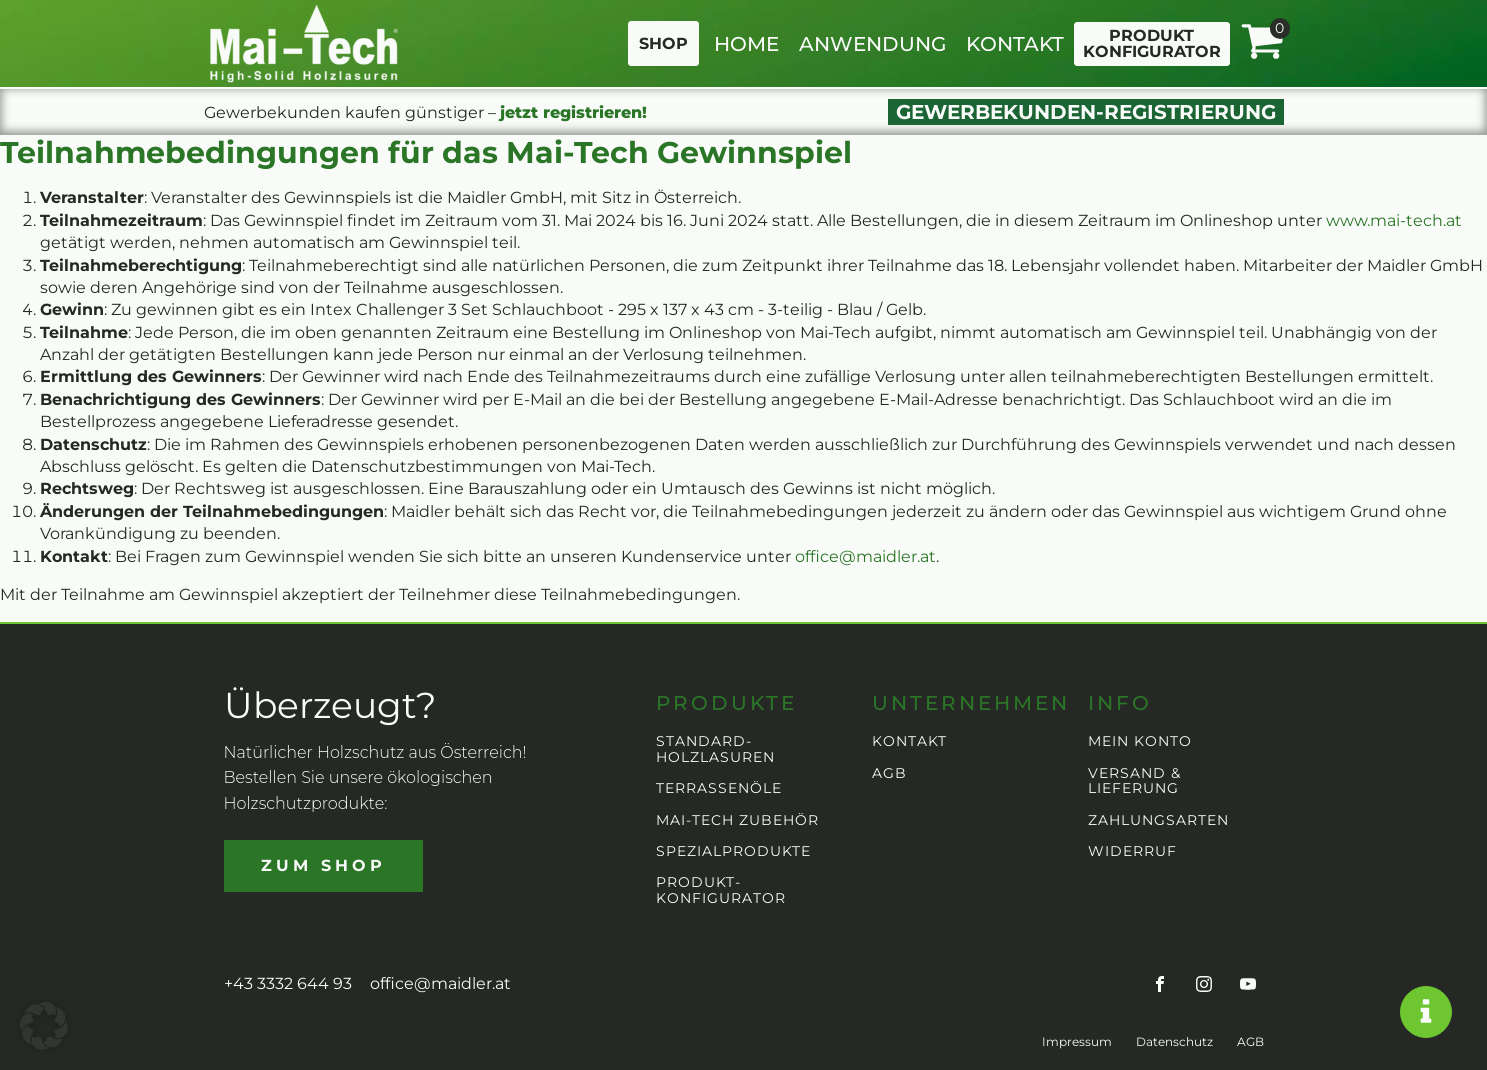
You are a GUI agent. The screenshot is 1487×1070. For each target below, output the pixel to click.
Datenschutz (1174, 1041)
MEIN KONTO (1140, 741)
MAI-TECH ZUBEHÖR (737, 820)
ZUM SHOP (323, 865)
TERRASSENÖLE (719, 788)
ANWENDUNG (872, 44)
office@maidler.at (865, 556)
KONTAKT (1015, 44)
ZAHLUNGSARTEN (1158, 820)
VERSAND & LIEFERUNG (1134, 781)
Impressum (1077, 1041)
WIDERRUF (1132, 851)
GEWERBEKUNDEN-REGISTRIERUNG (1086, 112)
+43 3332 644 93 (288, 983)
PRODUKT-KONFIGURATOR (721, 890)
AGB (889, 773)
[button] (44, 1026)
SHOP (663, 43)
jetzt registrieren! (573, 112)
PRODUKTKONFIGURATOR (1152, 43)
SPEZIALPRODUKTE (733, 851)
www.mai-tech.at (1394, 220)
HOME (746, 44)
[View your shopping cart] (1262, 43)
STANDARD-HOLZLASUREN (715, 749)
